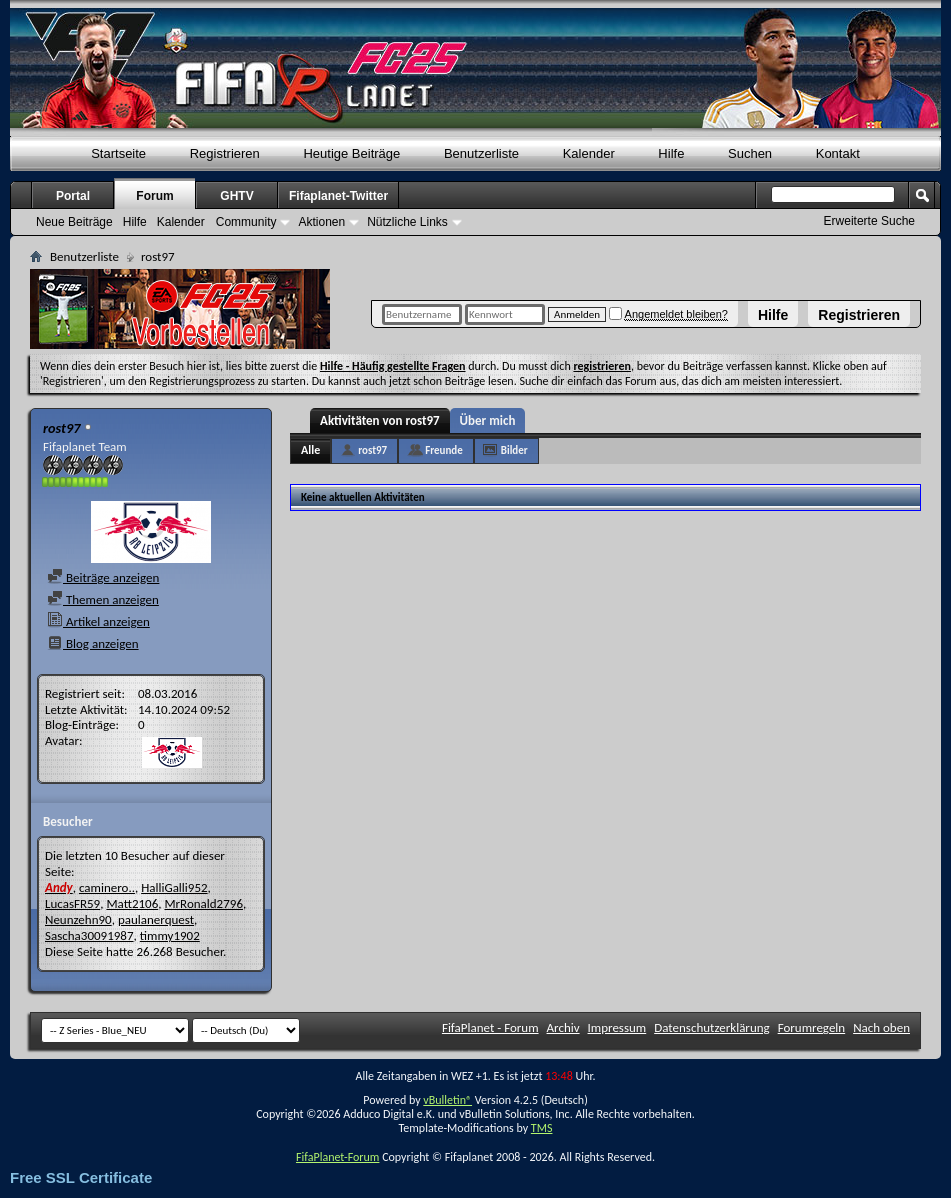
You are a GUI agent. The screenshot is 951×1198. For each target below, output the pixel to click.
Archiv (563, 1027)
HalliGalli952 (174, 887)
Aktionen (321, 222)
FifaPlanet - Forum (490, 1027)
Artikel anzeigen (98, 621)
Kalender (589, 153)
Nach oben (881, 1027)
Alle (310, 450)
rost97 (372, 450)
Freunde (444, 450)
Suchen (750, 153)
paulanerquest (156, 919)
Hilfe (773, 315)
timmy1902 (170, 935)
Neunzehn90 (78, 919)
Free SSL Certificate (81, 1177)
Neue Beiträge (74, 222)
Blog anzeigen (93, 643)
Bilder (514, 450)
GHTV (236, 196)
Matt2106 (132, 903)
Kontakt (838, 153)
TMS (542, 1128)
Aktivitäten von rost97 (380, 420)
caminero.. (107, 887)
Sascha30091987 (89, 935)
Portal (73, 196)
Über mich (488, 420)
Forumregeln (812, 1027)
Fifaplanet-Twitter (338, 196)
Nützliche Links (407, 222)
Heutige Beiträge (351, 153)
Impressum (617, 1027)
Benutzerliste (481, 153)
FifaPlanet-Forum (337, 1157)
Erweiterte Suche (869, 221)
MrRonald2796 (203, 903)
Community (246, 222)
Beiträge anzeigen (103, 577)
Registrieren (859, 315)
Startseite (118, 153)
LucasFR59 (72, 903)
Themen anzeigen (103, 599)
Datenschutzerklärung (712, 1027)
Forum (154, 196)
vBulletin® (447, 1100)
